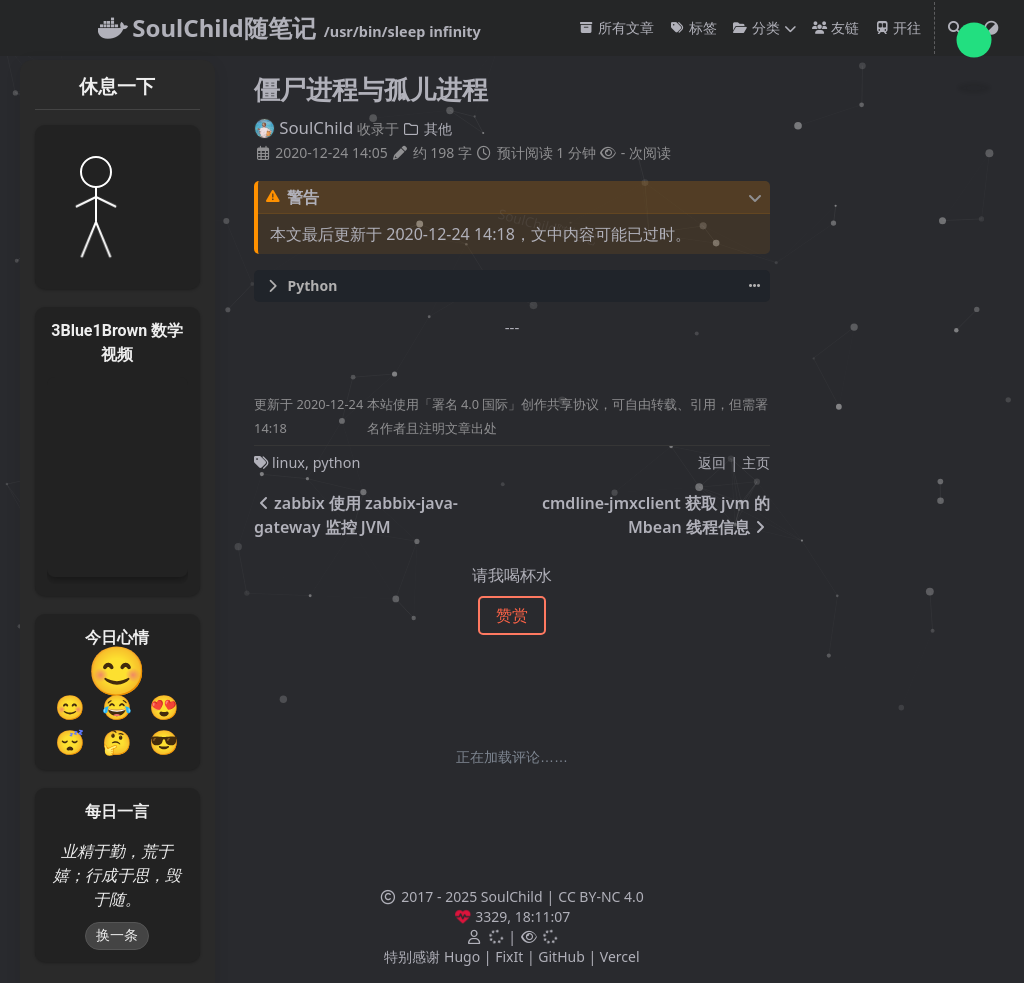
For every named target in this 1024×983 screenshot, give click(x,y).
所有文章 (616, 27)
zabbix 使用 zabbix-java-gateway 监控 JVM (356, 515)
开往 (898, 27)
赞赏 (512, 615)
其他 (427, 128)
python (337, 462)
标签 (693, 27)
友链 (835, 27)
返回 (712, 462)
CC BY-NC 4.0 (600, 896)
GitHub (561, 956)
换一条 (117, 935)
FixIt (509, 956)
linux (288, 462)
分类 (756, 27)
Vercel (620, 956)
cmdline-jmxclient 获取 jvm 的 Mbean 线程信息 (656, 515)
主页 (756, 462)
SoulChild (303, 127)
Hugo (462, 956)
